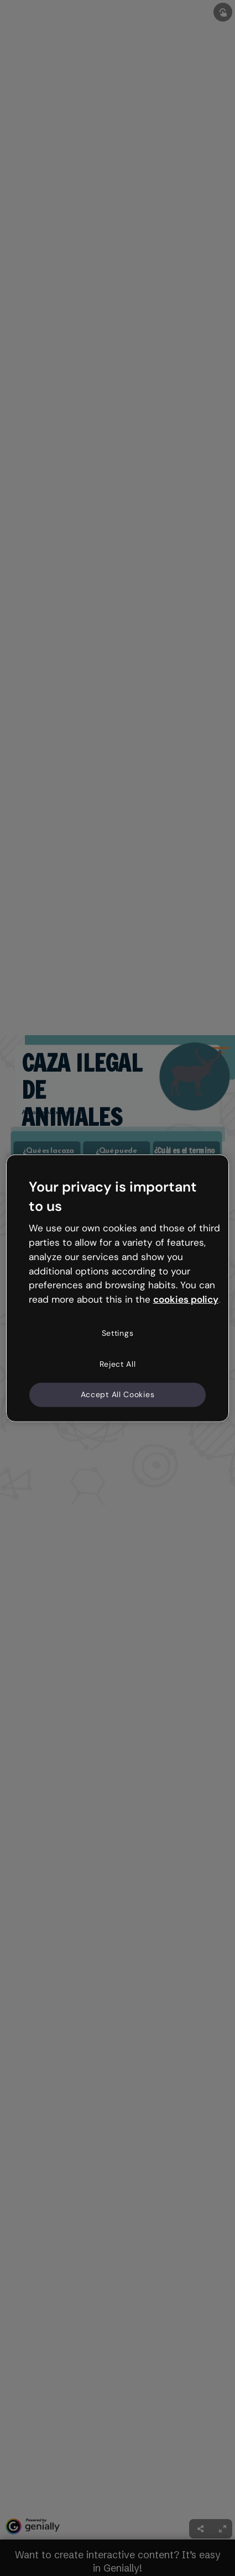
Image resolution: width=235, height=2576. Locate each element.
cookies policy (185, 1299)
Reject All (118, 1363)
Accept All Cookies (118, 1394)
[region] (117, 1287)
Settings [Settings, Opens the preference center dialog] (118, 1333)
